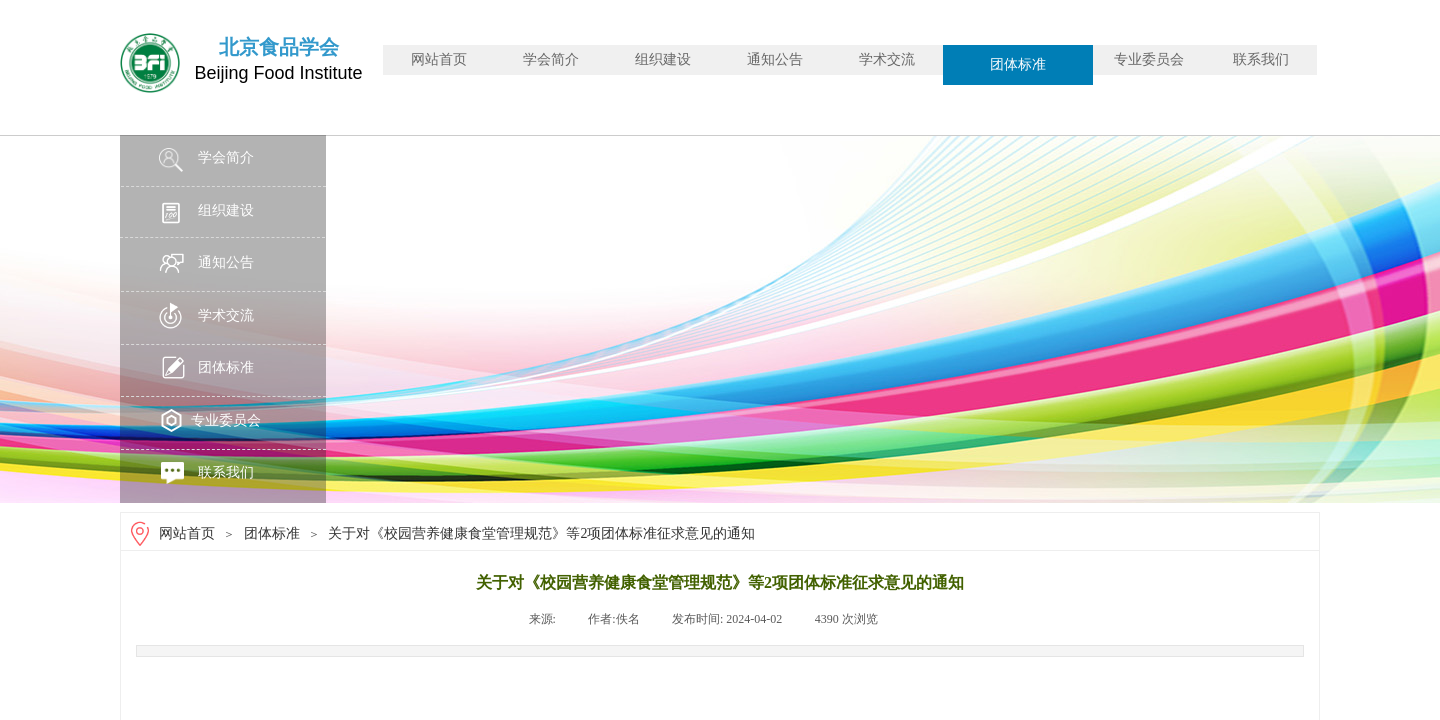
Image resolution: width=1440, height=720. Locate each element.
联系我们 (1261, 59)
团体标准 (1018, 64)
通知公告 (775, 59)
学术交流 (887, 59)
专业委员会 (1149, 59)
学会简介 (551, 59)
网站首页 (439, 59)
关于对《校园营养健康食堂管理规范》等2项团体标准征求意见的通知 (541, 533)
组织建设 (663, 59)
